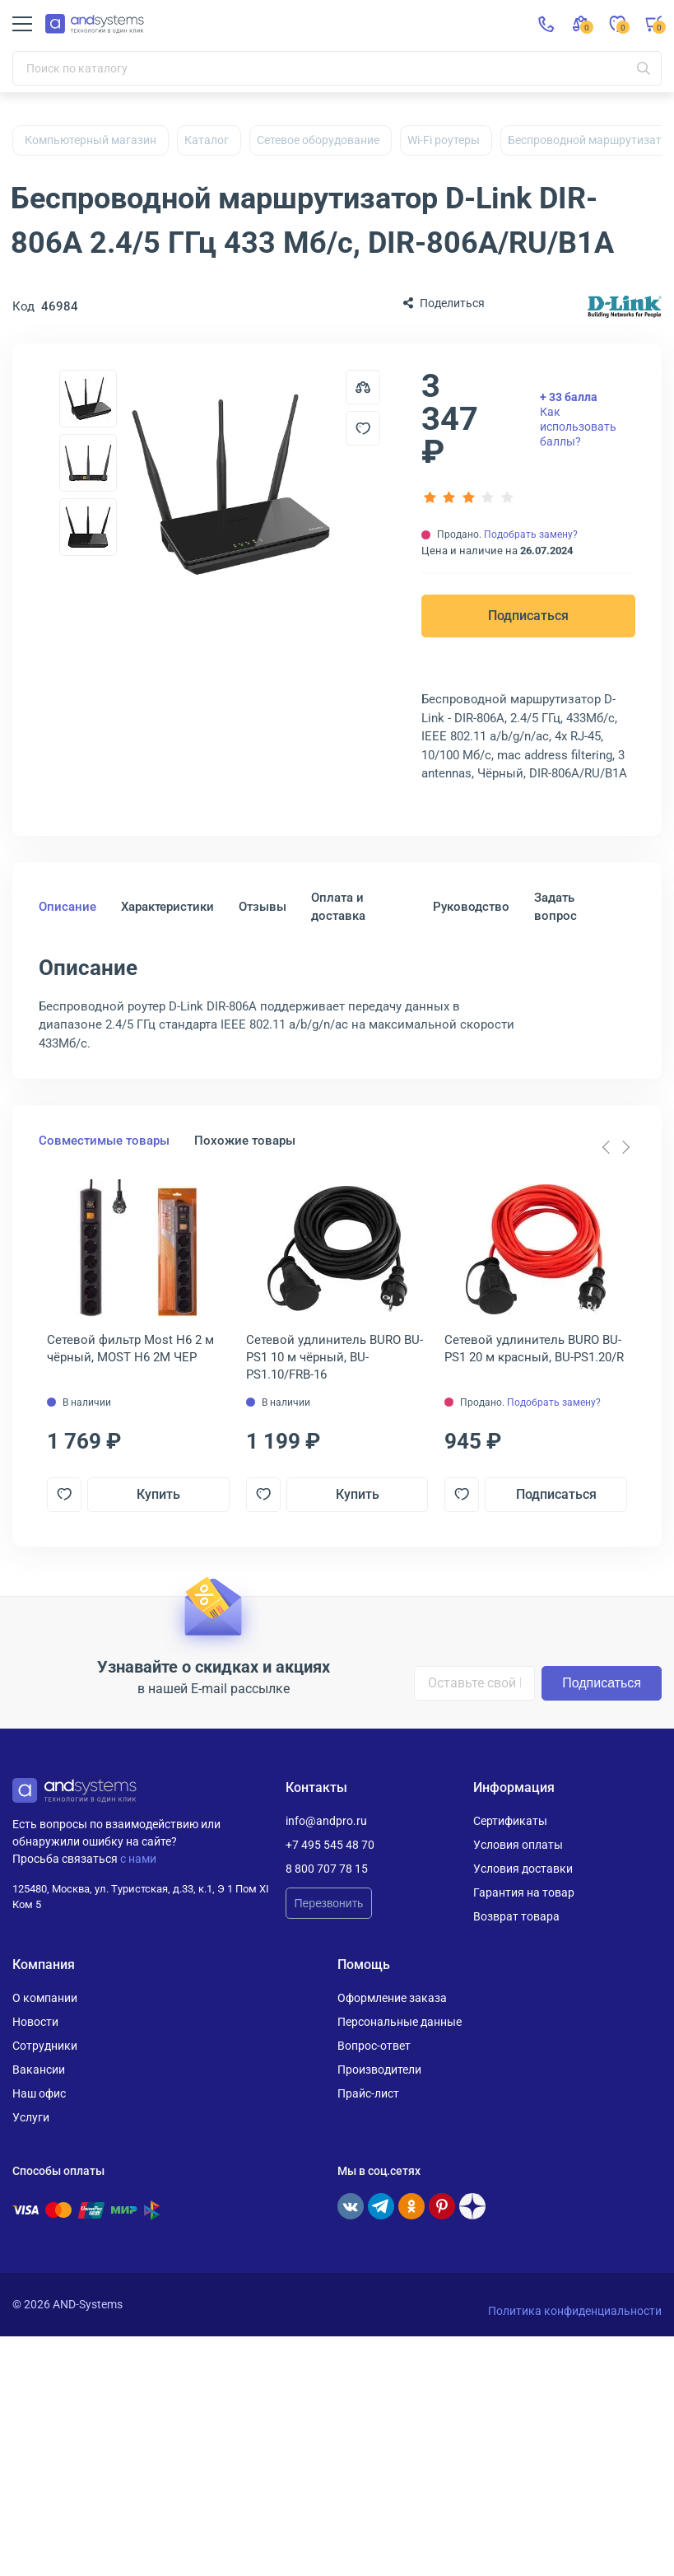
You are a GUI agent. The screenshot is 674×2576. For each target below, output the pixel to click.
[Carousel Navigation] (615, 1147)
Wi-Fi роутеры (443, 140)
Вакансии (38, 2069)
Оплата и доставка (338, 907)
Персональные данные (399, 2021)
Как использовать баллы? (578, 419)
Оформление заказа (392, 1997)
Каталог (206, 140)
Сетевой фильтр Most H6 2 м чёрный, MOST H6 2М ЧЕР (130, 1348)
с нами (138, 1858)
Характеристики (167, 906)
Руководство (471, 906)
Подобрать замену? (531, 534)
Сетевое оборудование (318, 140)
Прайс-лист (368, 2093)
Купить (158, 1494)
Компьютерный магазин (90, 140)
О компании (44, 1997)
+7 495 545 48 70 (330, 1844)
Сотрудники (44, 2045)
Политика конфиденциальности (575, 2310)
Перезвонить (329, 1903)
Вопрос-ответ (374, 2045)
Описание (67, 906)
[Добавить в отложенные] (363, 428)
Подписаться (528, 615)
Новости (35, 2021)
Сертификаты (510, 1820)
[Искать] (643, 68)
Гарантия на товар (523, 1892)
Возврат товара (516, 1916)
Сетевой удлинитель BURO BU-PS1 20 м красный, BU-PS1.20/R (534, 1348)
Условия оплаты (518, 1844)
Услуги (30, 2117)
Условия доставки (523, 1868)
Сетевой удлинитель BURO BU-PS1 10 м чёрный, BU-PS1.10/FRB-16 (334, 1357)
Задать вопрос (555, 907)
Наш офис (39, 2093)
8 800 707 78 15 (327, 1868)
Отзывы (262, 906)
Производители (379, 2069)
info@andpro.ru (326, 1820)
